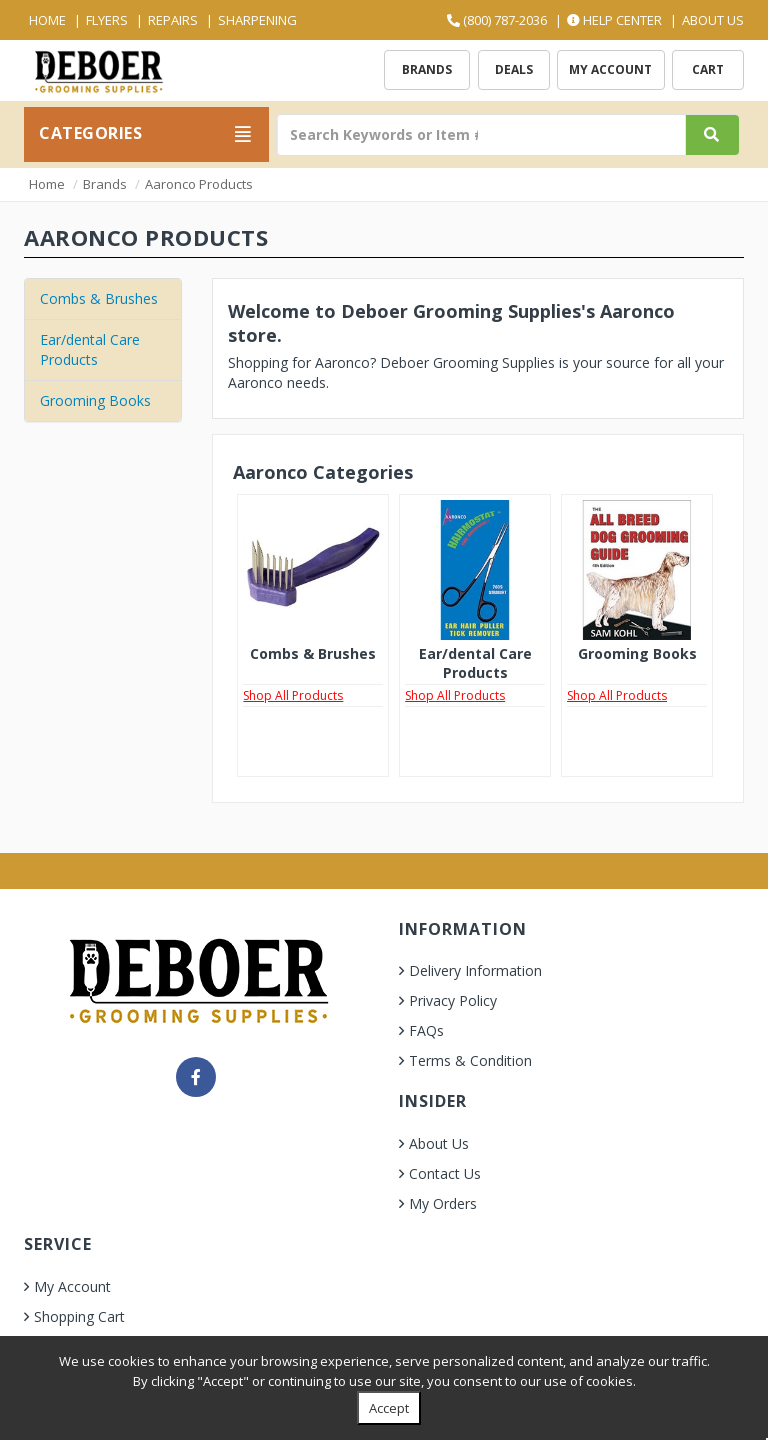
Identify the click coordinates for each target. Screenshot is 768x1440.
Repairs (173, 20)
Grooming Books (95, 400)
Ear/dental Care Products (90, 349)
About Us (713, 20)
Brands (427, 69)
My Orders (443, 1203)
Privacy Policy (453, 1000)
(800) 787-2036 (497, 20)
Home (47, 20)
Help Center (614, 20)
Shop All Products (293, 695)
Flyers (107, 20)
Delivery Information (475, 970)
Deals (514, 69)
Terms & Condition (470, 1060)
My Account (610, 69)
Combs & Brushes (99, 298)
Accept (389, 1408)
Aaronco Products (199, 184)
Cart (708, 69)
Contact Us (445, 1173)
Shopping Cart (79, 1316)
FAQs (426, 1030)
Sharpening (257, 20)
